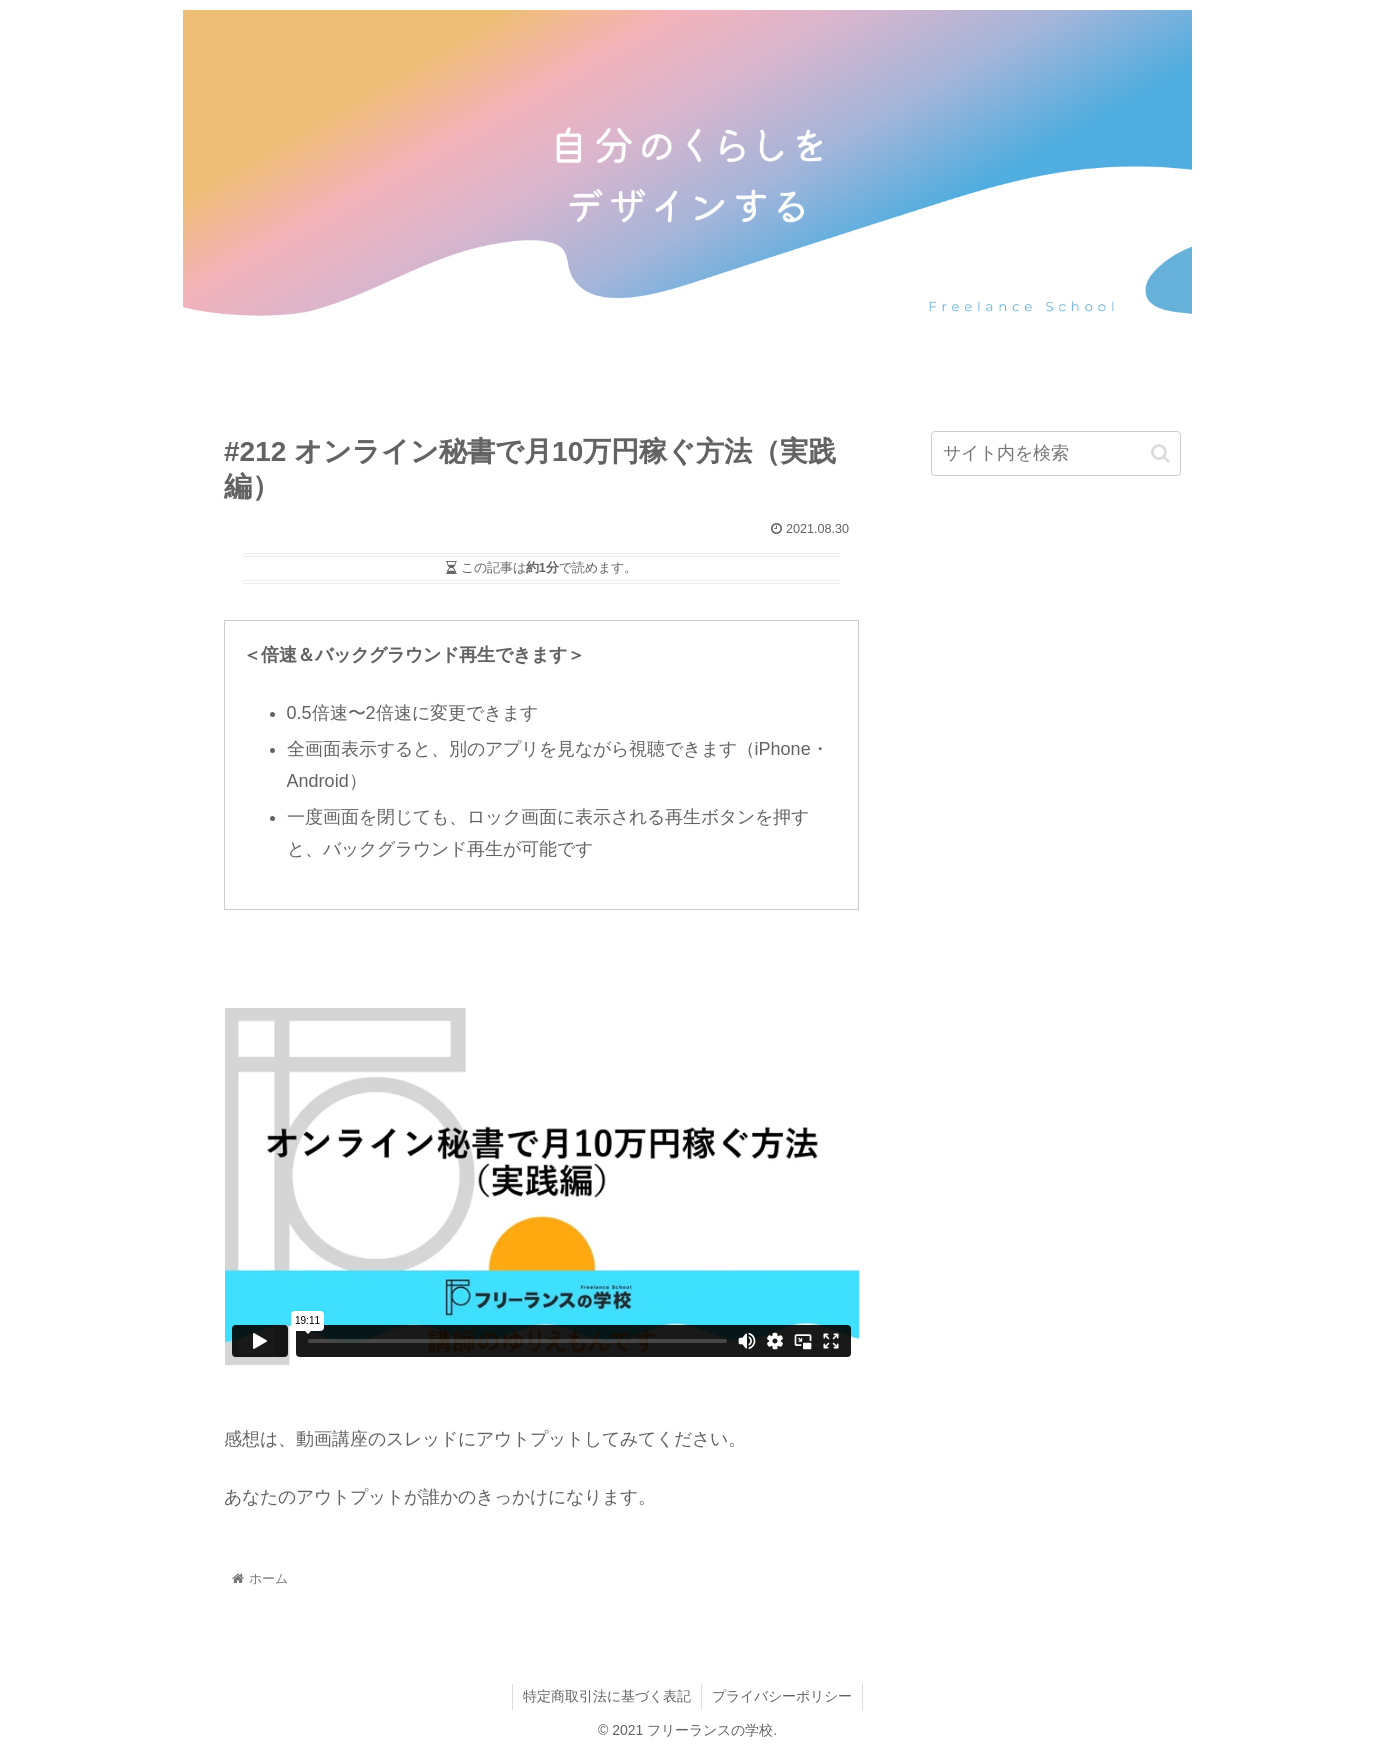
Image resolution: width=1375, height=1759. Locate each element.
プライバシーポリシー (782, 1696)
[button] (1160, 453)
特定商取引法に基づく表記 (607, 1696)
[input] (1056, 453)
